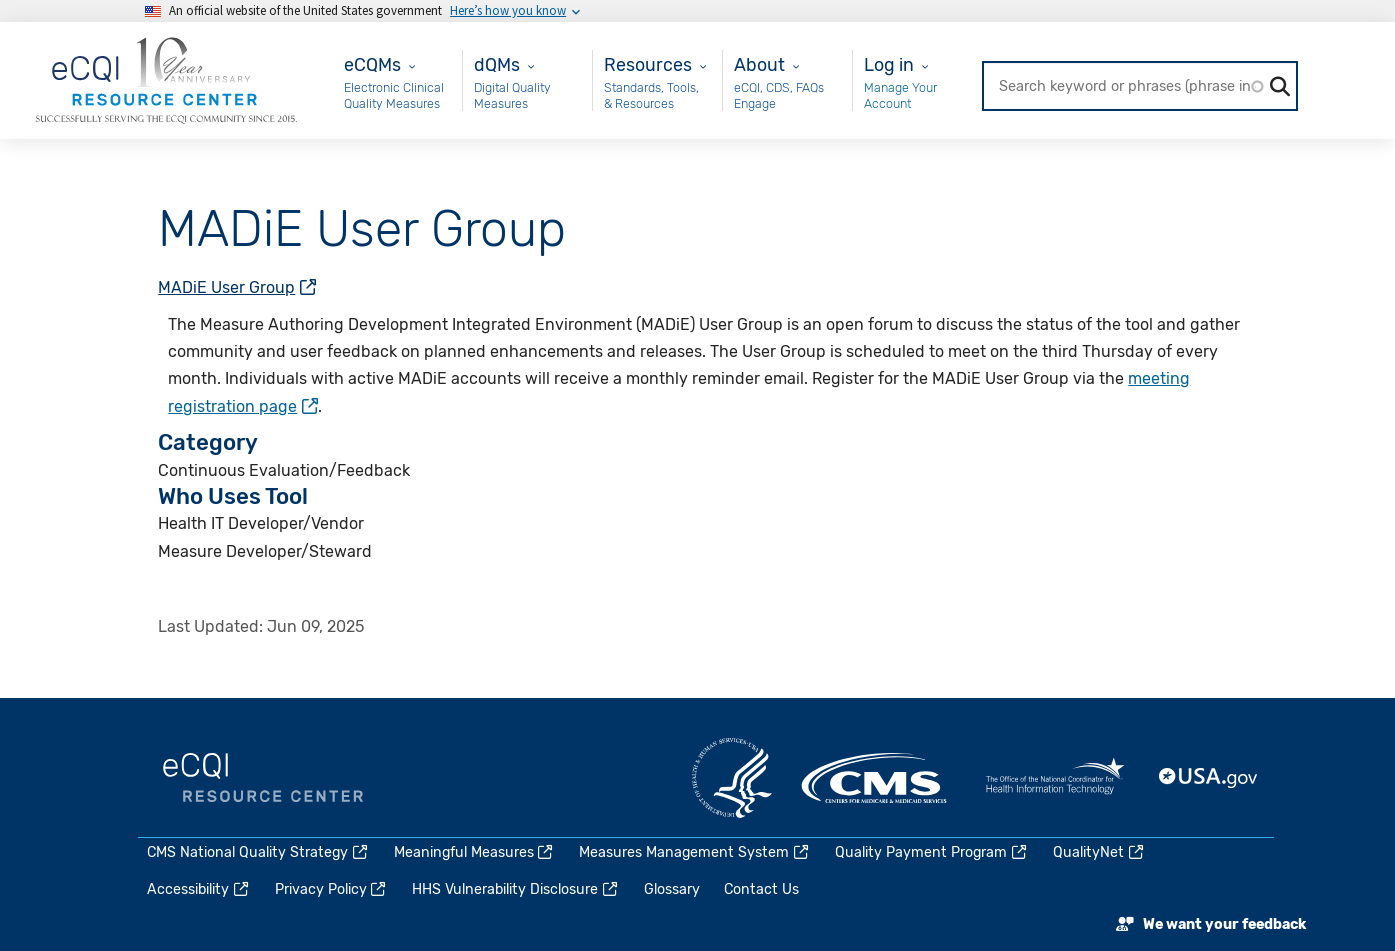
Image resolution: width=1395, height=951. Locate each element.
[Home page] (166, 79)
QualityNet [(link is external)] (1099, 852)
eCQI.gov (263, 778)
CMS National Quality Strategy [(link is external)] (258, 852)
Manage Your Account (900, 95)
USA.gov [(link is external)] (1209, 778)
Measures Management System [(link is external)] (695, 852)
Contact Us (761, 889)
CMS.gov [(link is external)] (876, 778)
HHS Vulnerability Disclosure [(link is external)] (516, 889)
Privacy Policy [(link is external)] (332, 889)
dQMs (497, 64)
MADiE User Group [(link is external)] (237, 287)
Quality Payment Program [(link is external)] (932, 852)
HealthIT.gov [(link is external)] (1055, 778)
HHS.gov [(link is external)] (732, 778)
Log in (889, 64)
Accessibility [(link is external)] (199, 889)
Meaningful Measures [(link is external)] (475, 852)
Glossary (672, 889)
